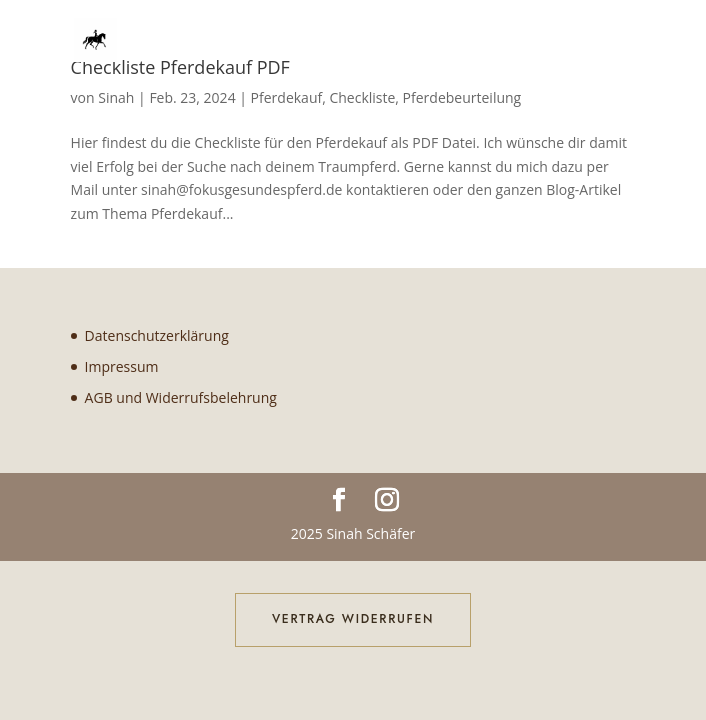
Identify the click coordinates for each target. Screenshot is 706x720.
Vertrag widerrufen (353, 619)
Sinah (116, 97)
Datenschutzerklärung (157, 335)
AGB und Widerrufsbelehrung (181, 397)
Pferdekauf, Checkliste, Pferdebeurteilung (386, 97)
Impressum (122, 366)
